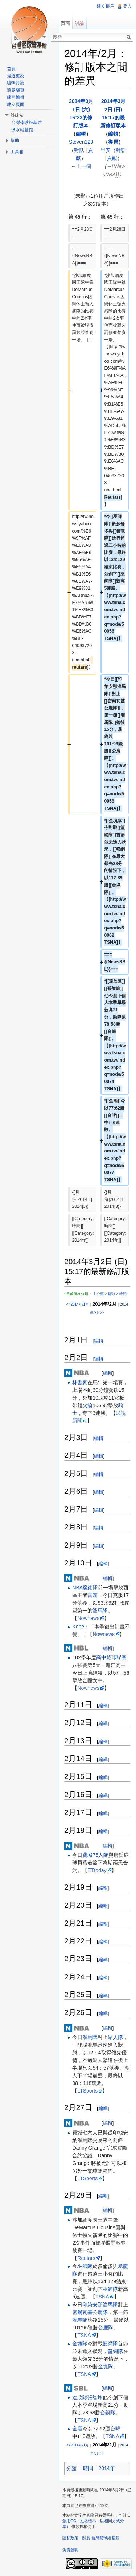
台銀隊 (107, 2413)
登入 (127, 6)
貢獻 (112, 158)
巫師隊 (84, 2266)
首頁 (11, 68)
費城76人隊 (95, 1855)
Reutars (86, 2258)
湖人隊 (115, 2037)
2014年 (107, 2468)
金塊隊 (79, 2343)
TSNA (102, 2297)
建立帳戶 (105, 6)
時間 (123, 1294)
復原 (113, 142)
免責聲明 (70, 2550)
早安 (105, 150)
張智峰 (95, 2397)
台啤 (115, 2429)
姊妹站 (17, 115)
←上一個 (81, 166)
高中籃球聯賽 (111, 1657)
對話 (79, 150)
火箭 (87, 1405)
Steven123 (81, 142)
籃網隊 (110, 2343)
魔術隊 (90, 1587)
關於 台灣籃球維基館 (100, 2538)
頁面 (65, 23)
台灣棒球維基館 (26, 122)
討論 (79, 23)
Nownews (88, 1618)
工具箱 (17, 151)
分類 (71, 2468)
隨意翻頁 (15, 90)
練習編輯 (15, 97)
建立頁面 (15, 104)
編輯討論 (15, 82)
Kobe (78, 1626)
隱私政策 (70, 2538)
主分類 (98, 1294)
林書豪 (79, 1382)
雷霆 (92, 1595)
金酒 (77, 2429)
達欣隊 (79, 2397)
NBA (77, 1587)
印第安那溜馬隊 (100, 2305)
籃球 (111, 1294)
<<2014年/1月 (77, 1304)
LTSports (87, 2091)
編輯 (81, 134)
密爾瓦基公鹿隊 (90, 2312)
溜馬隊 (100, 1610)
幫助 (15, 140)
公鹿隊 (105, 2327)
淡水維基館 (22, 129)
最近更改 (15, 76)
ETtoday (96, 1870)
